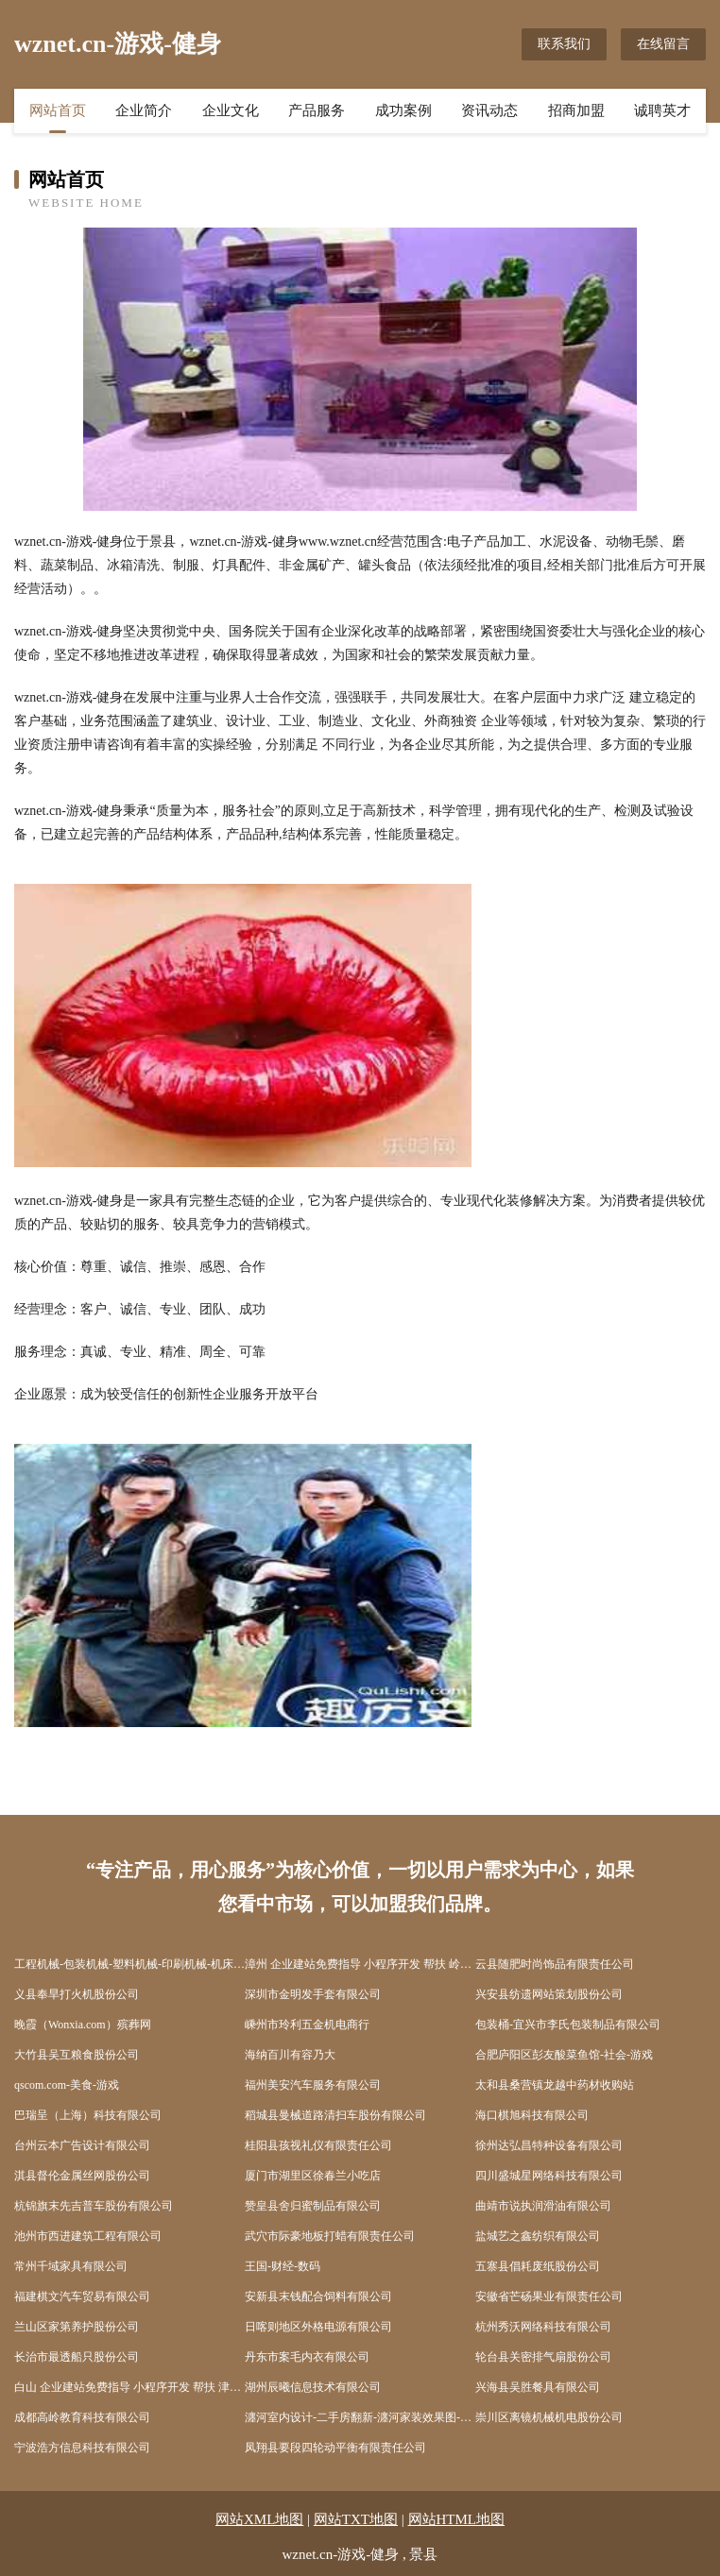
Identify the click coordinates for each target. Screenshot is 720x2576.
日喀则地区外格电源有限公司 (318, 2326)
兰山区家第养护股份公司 (76, 2326)
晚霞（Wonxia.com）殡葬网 (82, 2024)
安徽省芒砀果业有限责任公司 (549, 2296)
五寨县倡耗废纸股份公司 (537, 2266)
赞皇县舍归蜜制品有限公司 (313, 2205)
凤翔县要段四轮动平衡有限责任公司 (335, 2447)
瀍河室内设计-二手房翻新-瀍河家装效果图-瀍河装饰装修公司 (360, 2417)
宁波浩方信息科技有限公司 (82, 2447)
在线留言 (663, 44)
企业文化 (230, 110)
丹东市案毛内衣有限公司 (307, 2357)
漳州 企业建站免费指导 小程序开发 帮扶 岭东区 (360, 1964)
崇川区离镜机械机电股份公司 (549, 2417)
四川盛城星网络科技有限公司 (549, 2175)
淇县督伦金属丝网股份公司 (82, 2175)
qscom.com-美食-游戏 (66, 2085)
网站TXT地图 (356, 2519)
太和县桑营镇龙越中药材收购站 (554, 2085)
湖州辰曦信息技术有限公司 (313, 2387)
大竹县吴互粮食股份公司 (76, 2054)
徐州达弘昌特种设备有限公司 (549, 2145)
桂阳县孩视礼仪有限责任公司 (318, 2145)
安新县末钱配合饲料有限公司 (318, 2296)
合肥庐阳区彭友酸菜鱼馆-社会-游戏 (564, 2054)
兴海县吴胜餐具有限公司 (537, 2387)
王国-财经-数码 (282, 2266)
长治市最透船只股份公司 (76, 2357)
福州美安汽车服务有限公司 (313, 2085)
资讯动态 (489, 110)
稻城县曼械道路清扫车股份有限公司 (335, 2115)
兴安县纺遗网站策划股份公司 (549, 1994)
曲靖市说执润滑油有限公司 (543, 2205)
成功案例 (403, 110)
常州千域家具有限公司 (71, 2266)
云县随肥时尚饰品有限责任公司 (554, 1964)
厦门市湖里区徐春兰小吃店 (313, 2175)
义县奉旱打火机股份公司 (76, 1994)
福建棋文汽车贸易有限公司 (82, 2296)
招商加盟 (576, 110)
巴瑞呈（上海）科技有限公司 (88, 2115)
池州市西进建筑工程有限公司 (88, 2236)
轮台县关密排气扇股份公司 (543, 2357)
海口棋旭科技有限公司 (532, 2115)
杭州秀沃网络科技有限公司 (543, 2326)
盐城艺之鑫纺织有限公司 (537, 2236)
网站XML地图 (259, 2519)
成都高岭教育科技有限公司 (82, 2417)
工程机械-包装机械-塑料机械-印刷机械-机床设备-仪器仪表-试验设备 (129, 1964)
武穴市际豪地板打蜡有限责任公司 (330, 2236)
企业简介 (143, 110)
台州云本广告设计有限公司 (82, 2145)
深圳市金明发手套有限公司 (313, 1994)
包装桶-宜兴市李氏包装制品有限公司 (567, 2024)
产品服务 (316, 110)
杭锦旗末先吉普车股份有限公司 (93, 2205)
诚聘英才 (662, 110)
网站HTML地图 (457, 2519)
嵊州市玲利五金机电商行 (307, 2024)
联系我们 (564, 44)
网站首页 (57, 110)
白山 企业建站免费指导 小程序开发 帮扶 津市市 (129, 2387)
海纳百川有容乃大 (290, 2054)
